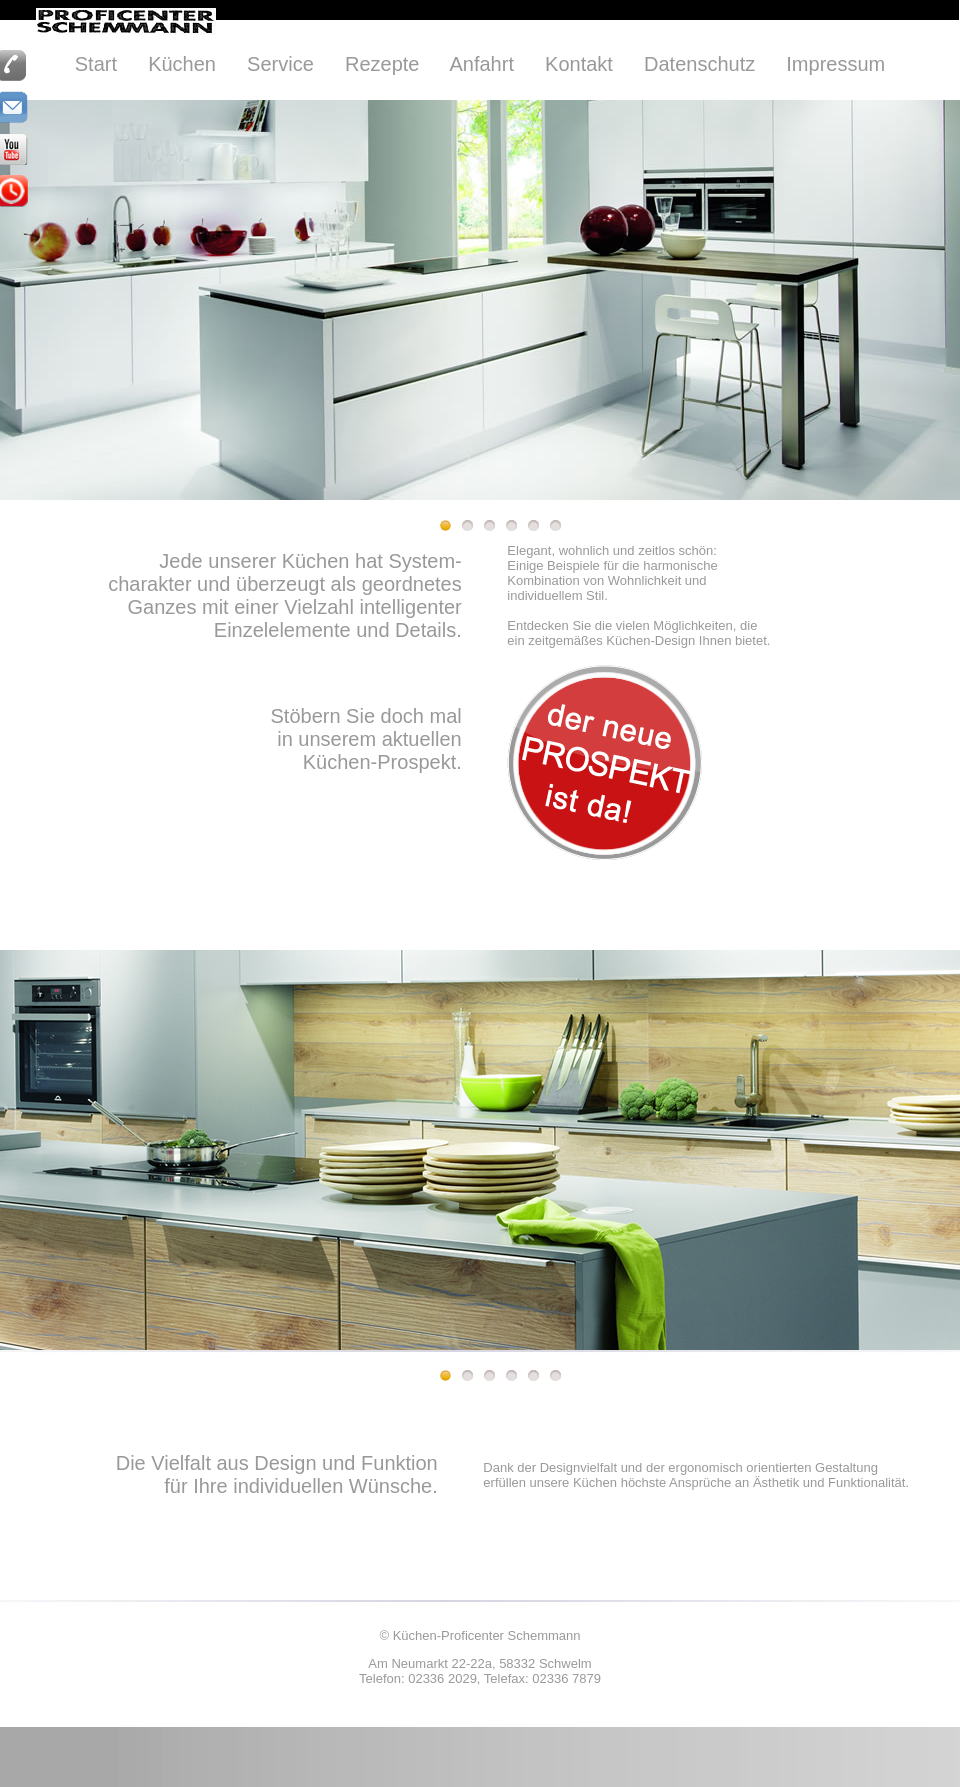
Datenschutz (699, 64)
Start (96, 64)
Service (280, 64)
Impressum (835, 64)
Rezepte (382, 64)
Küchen (182, 64)
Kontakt (579, 64)
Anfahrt (481, 64)
